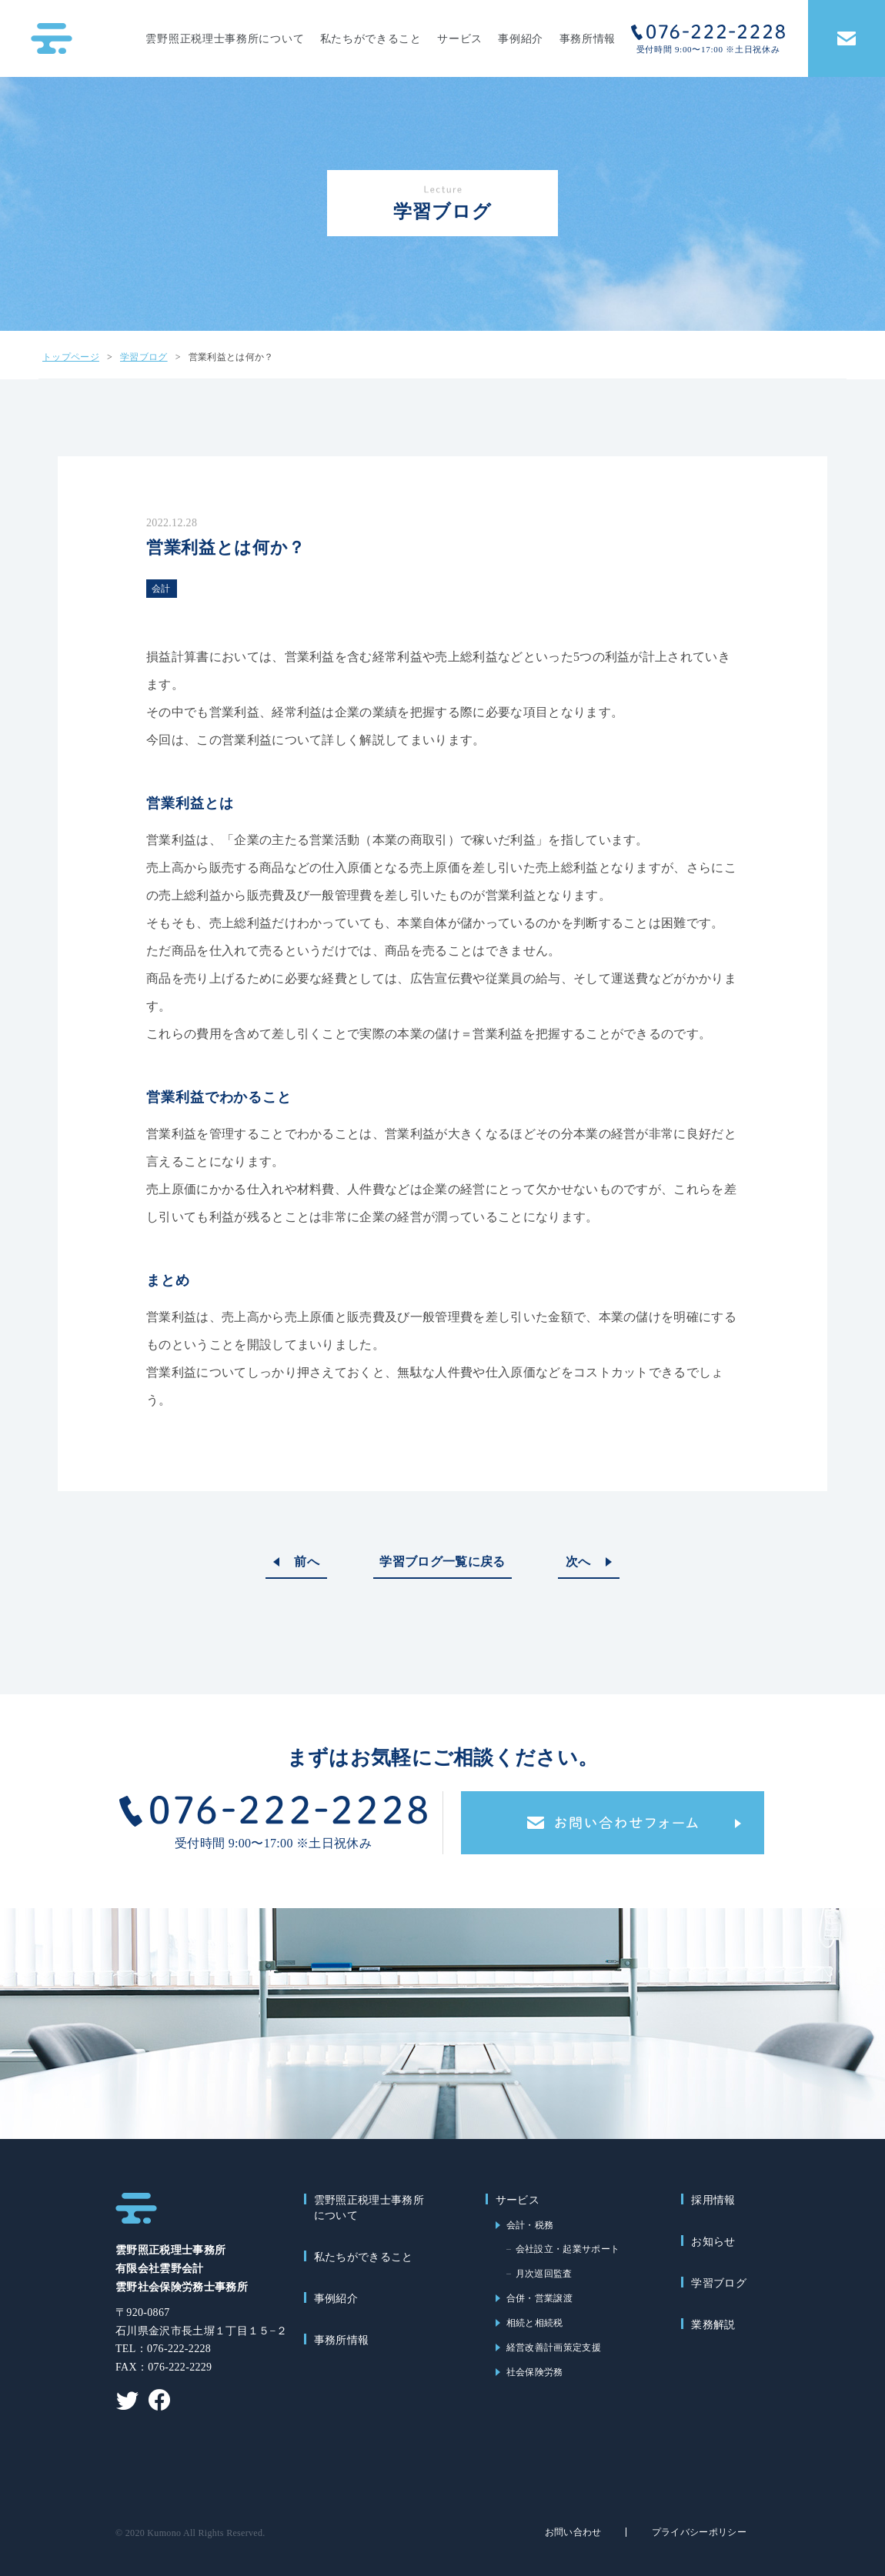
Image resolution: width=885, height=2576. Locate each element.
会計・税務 (530, 2225)
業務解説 (713, 2325)
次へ (578, 1561)
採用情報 (713, 2200)
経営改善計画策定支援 (553, 2347)
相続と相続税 (534, 2322)
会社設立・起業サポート (568, 2249)
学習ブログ (718, 2283)
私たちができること (371, 39)
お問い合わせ (573, 2532)
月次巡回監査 (544, 2273)
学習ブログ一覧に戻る (442, 1561)
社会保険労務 (534, 2372)
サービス (460, 39)
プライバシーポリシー (699, 2532)
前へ (306, 1561)
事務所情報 (587, 39)
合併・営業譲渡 (539, 2298)
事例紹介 (520, 39)
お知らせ (713, 2241)
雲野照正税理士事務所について (224, 39)
